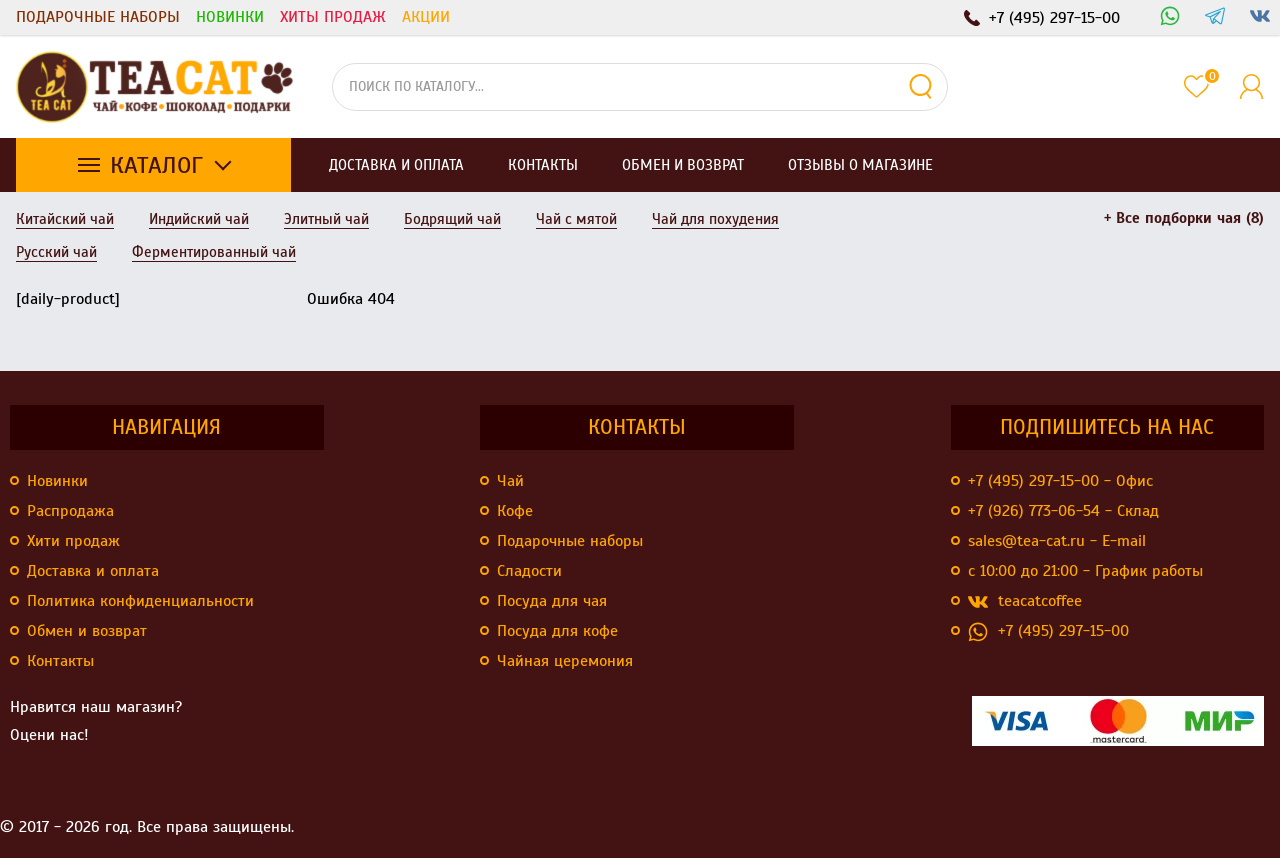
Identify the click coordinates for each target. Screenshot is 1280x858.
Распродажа (70, 511)
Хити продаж (73, 541)
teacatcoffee (1025, 601)
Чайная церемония (565, 661)
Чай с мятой (576, 219)
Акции (426, 17)
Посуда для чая (552, 601)
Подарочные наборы (98, 17)
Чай (510, 481)
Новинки (230, 17)
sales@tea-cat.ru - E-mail (1057, 541)
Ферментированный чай (214, 252)
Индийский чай (199, 219)
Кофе (515, 511)
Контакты (60, 661)
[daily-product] (68, 299)
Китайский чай (65, 219)
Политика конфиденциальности (140, 601)
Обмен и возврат (87, 631)
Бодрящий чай (452, 219)
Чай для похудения (715, 219)
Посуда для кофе (557, 631)
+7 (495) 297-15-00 (1048, 631)
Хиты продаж (333, 17)
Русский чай (56, 252)
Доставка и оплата (93, 571)
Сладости (529, 571)
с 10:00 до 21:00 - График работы (1085, 571)
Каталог (156, 165)
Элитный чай (326, 219)
